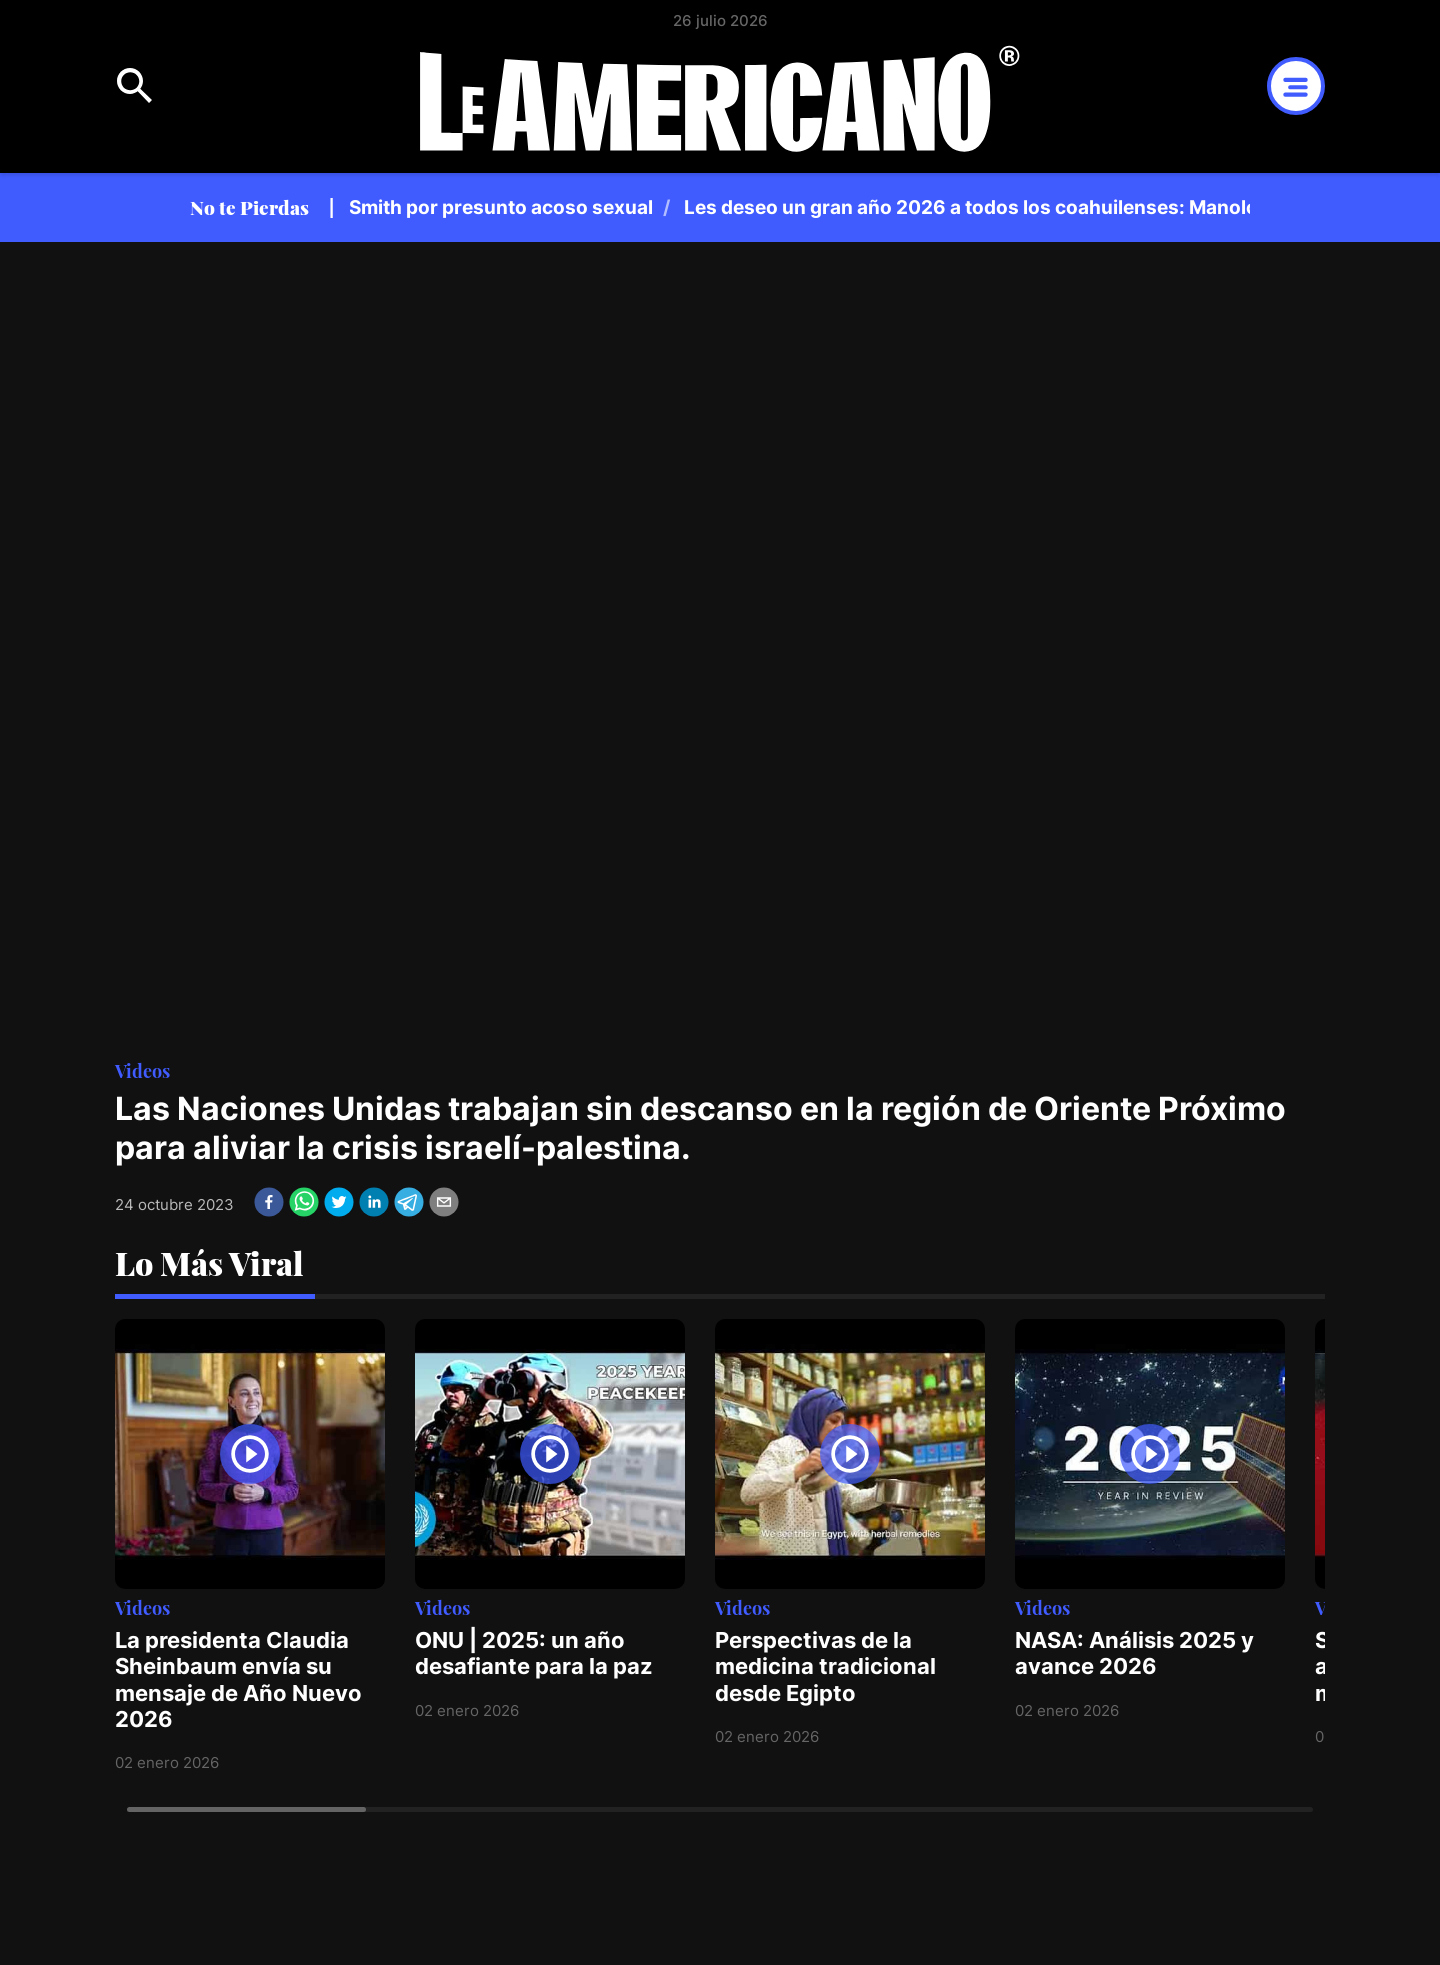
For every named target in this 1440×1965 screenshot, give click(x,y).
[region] (800, 207)
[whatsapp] (304, 1202)
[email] (444, 1202)
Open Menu (135, 86)
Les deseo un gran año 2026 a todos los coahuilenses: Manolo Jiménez (1023, 207)
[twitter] (339, 1202)
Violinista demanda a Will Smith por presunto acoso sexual (394, 207)
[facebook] (269, 1202)
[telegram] (409, 1202)
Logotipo (720, 98)
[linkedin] (374, 1202)
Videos (142, 1071)
